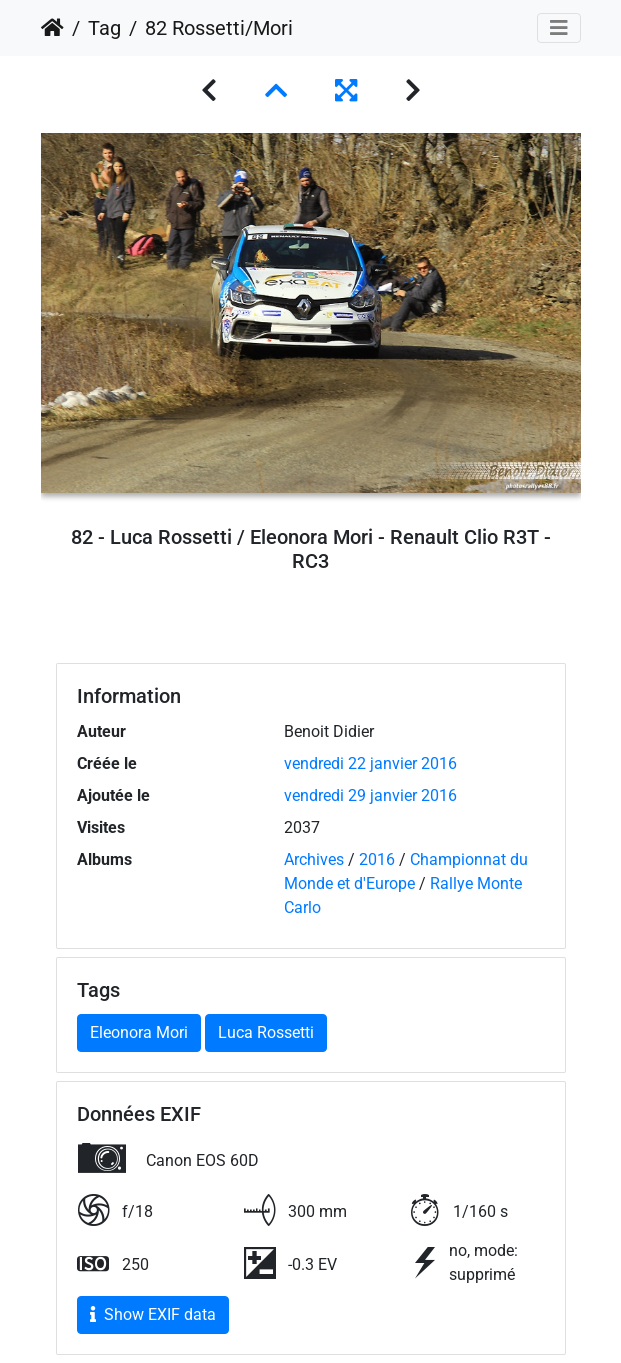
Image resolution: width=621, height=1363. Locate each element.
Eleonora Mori (139, 1032)
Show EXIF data (153, 1314)
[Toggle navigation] (559, 28)
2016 (377, 859)
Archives (314, 859)
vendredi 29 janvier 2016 (370, 795)
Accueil (52, 28)
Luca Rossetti (266, 1032)
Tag (104, 28)
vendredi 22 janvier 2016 (370, 763)
